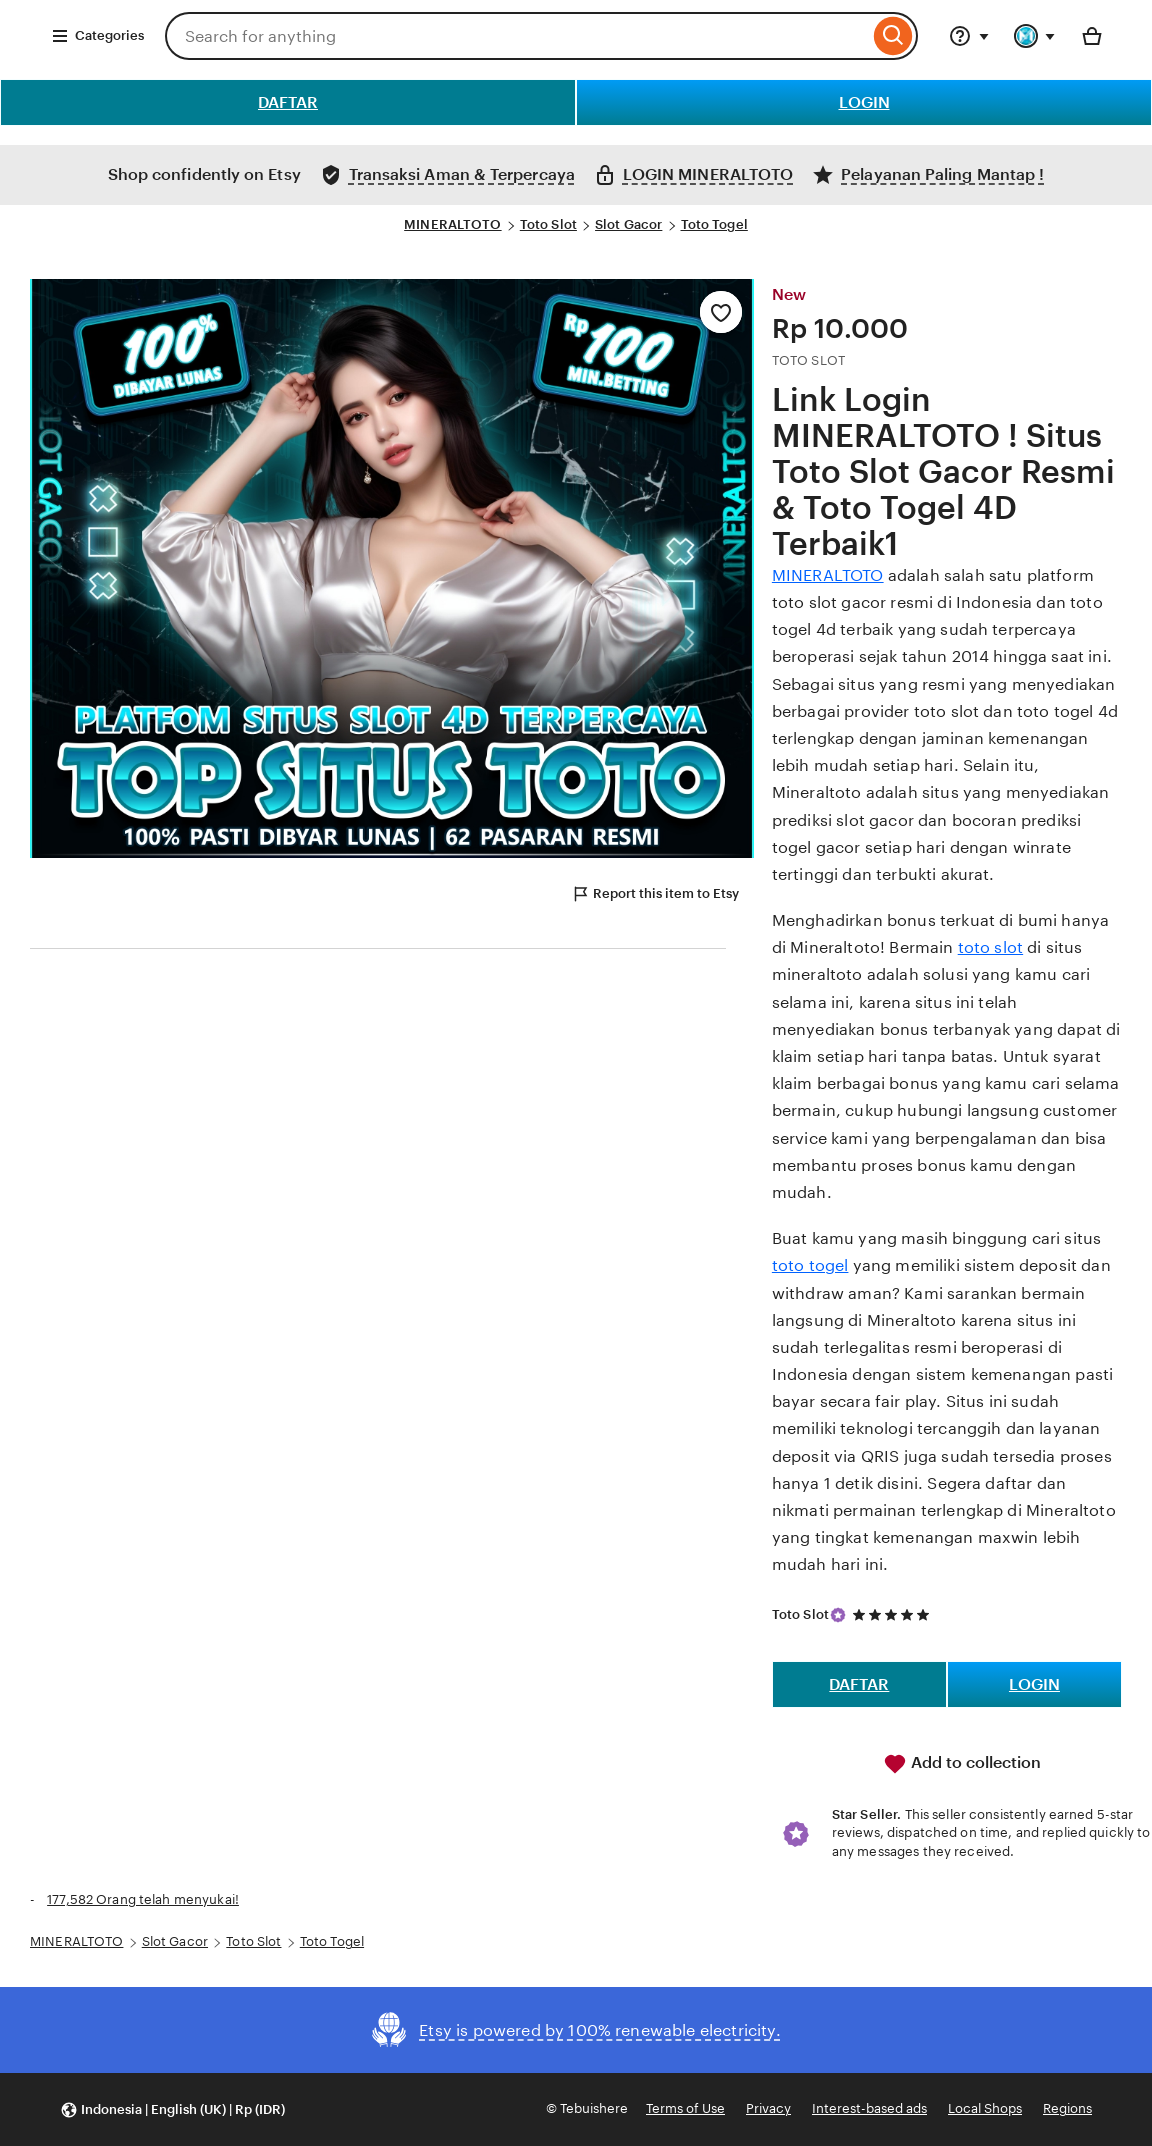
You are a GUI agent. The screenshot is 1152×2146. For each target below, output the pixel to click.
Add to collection (962, 1764)
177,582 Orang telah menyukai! (143, 1899)
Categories (97, 36)
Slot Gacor (628, 224)
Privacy (768, 2108)
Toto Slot (548, 224)
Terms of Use (685, 2108)
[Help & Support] (969, 36)
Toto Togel (714, 224)
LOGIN (864, 102)
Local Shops (985, 2108)
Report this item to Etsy (655, 894)
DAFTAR (288, 102)
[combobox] (517, 36)
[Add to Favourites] (721, 312)
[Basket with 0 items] (1092, 36)
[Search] (893, 36)
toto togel (810, 1265)
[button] (172, 2109)
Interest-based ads (869, 2108)
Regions (1067, 2108)
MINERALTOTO (452, 224)
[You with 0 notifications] (1035, 36)
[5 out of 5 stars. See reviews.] (894, 1614)
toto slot (990, 947)
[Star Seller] (838, 1615)
